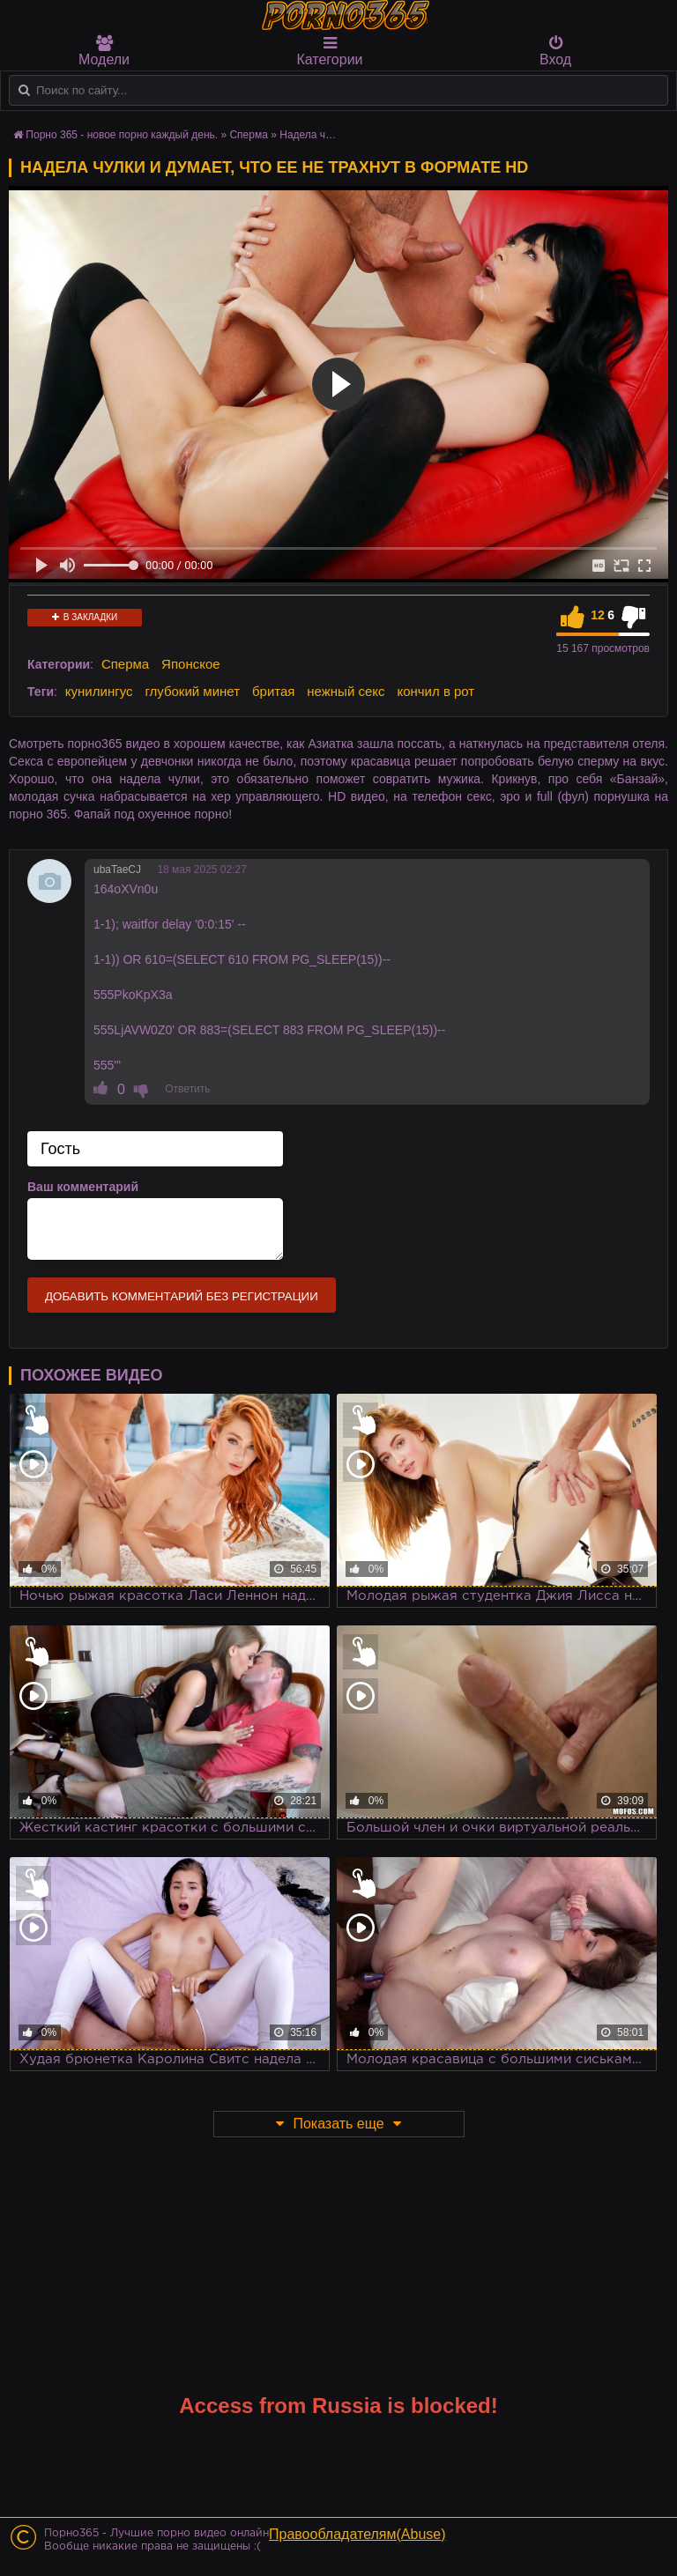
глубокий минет (192, 691)
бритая (273, 691)
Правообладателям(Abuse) (357, 2534)
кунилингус (99, 691)
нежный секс (345, 691)
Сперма (125, 663)
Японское (190, 663)
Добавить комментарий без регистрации (181, 1296)
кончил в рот (435, 691)
